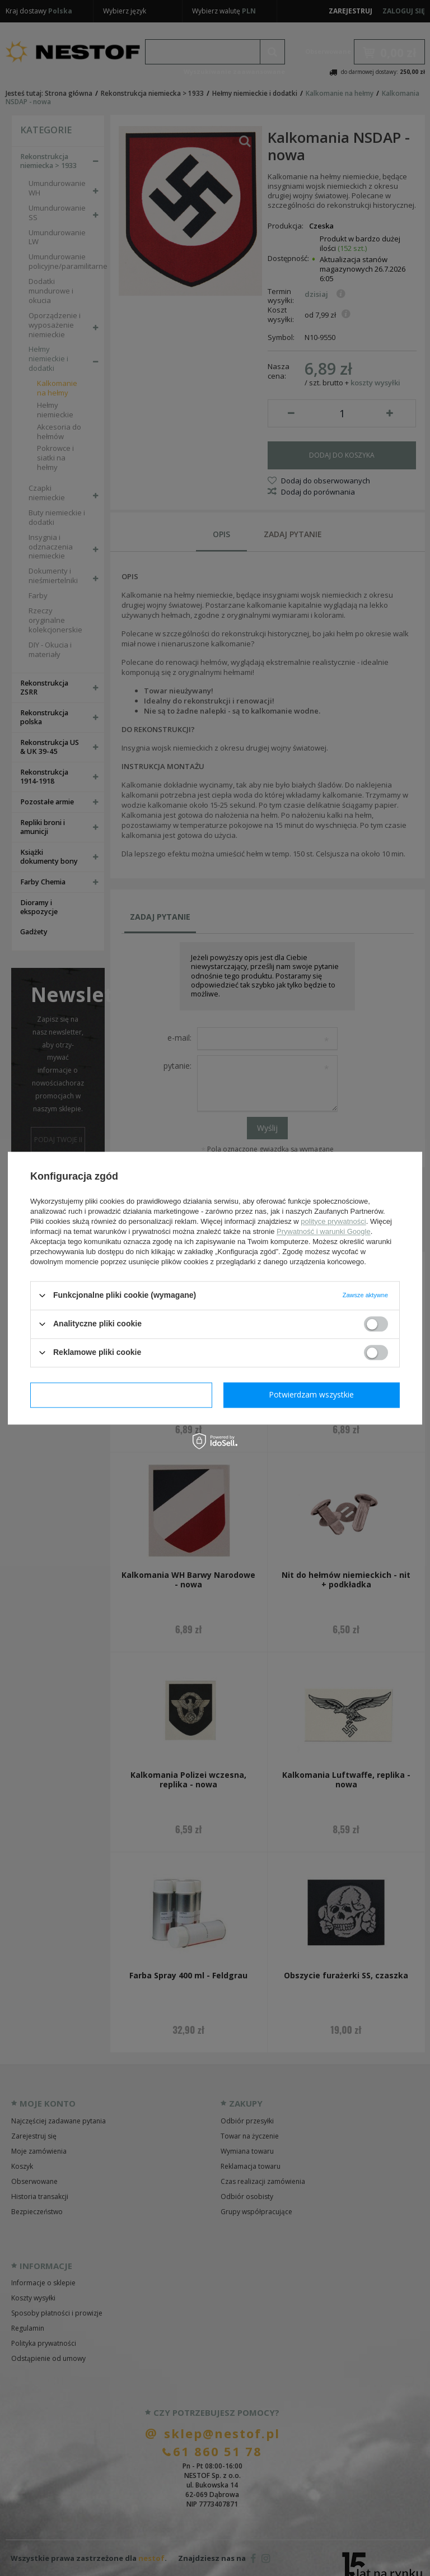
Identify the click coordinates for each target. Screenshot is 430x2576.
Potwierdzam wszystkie (311, 1394)
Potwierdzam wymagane (121, 1394)
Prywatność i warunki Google (324, 1231)
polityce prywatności (333, 1221)
